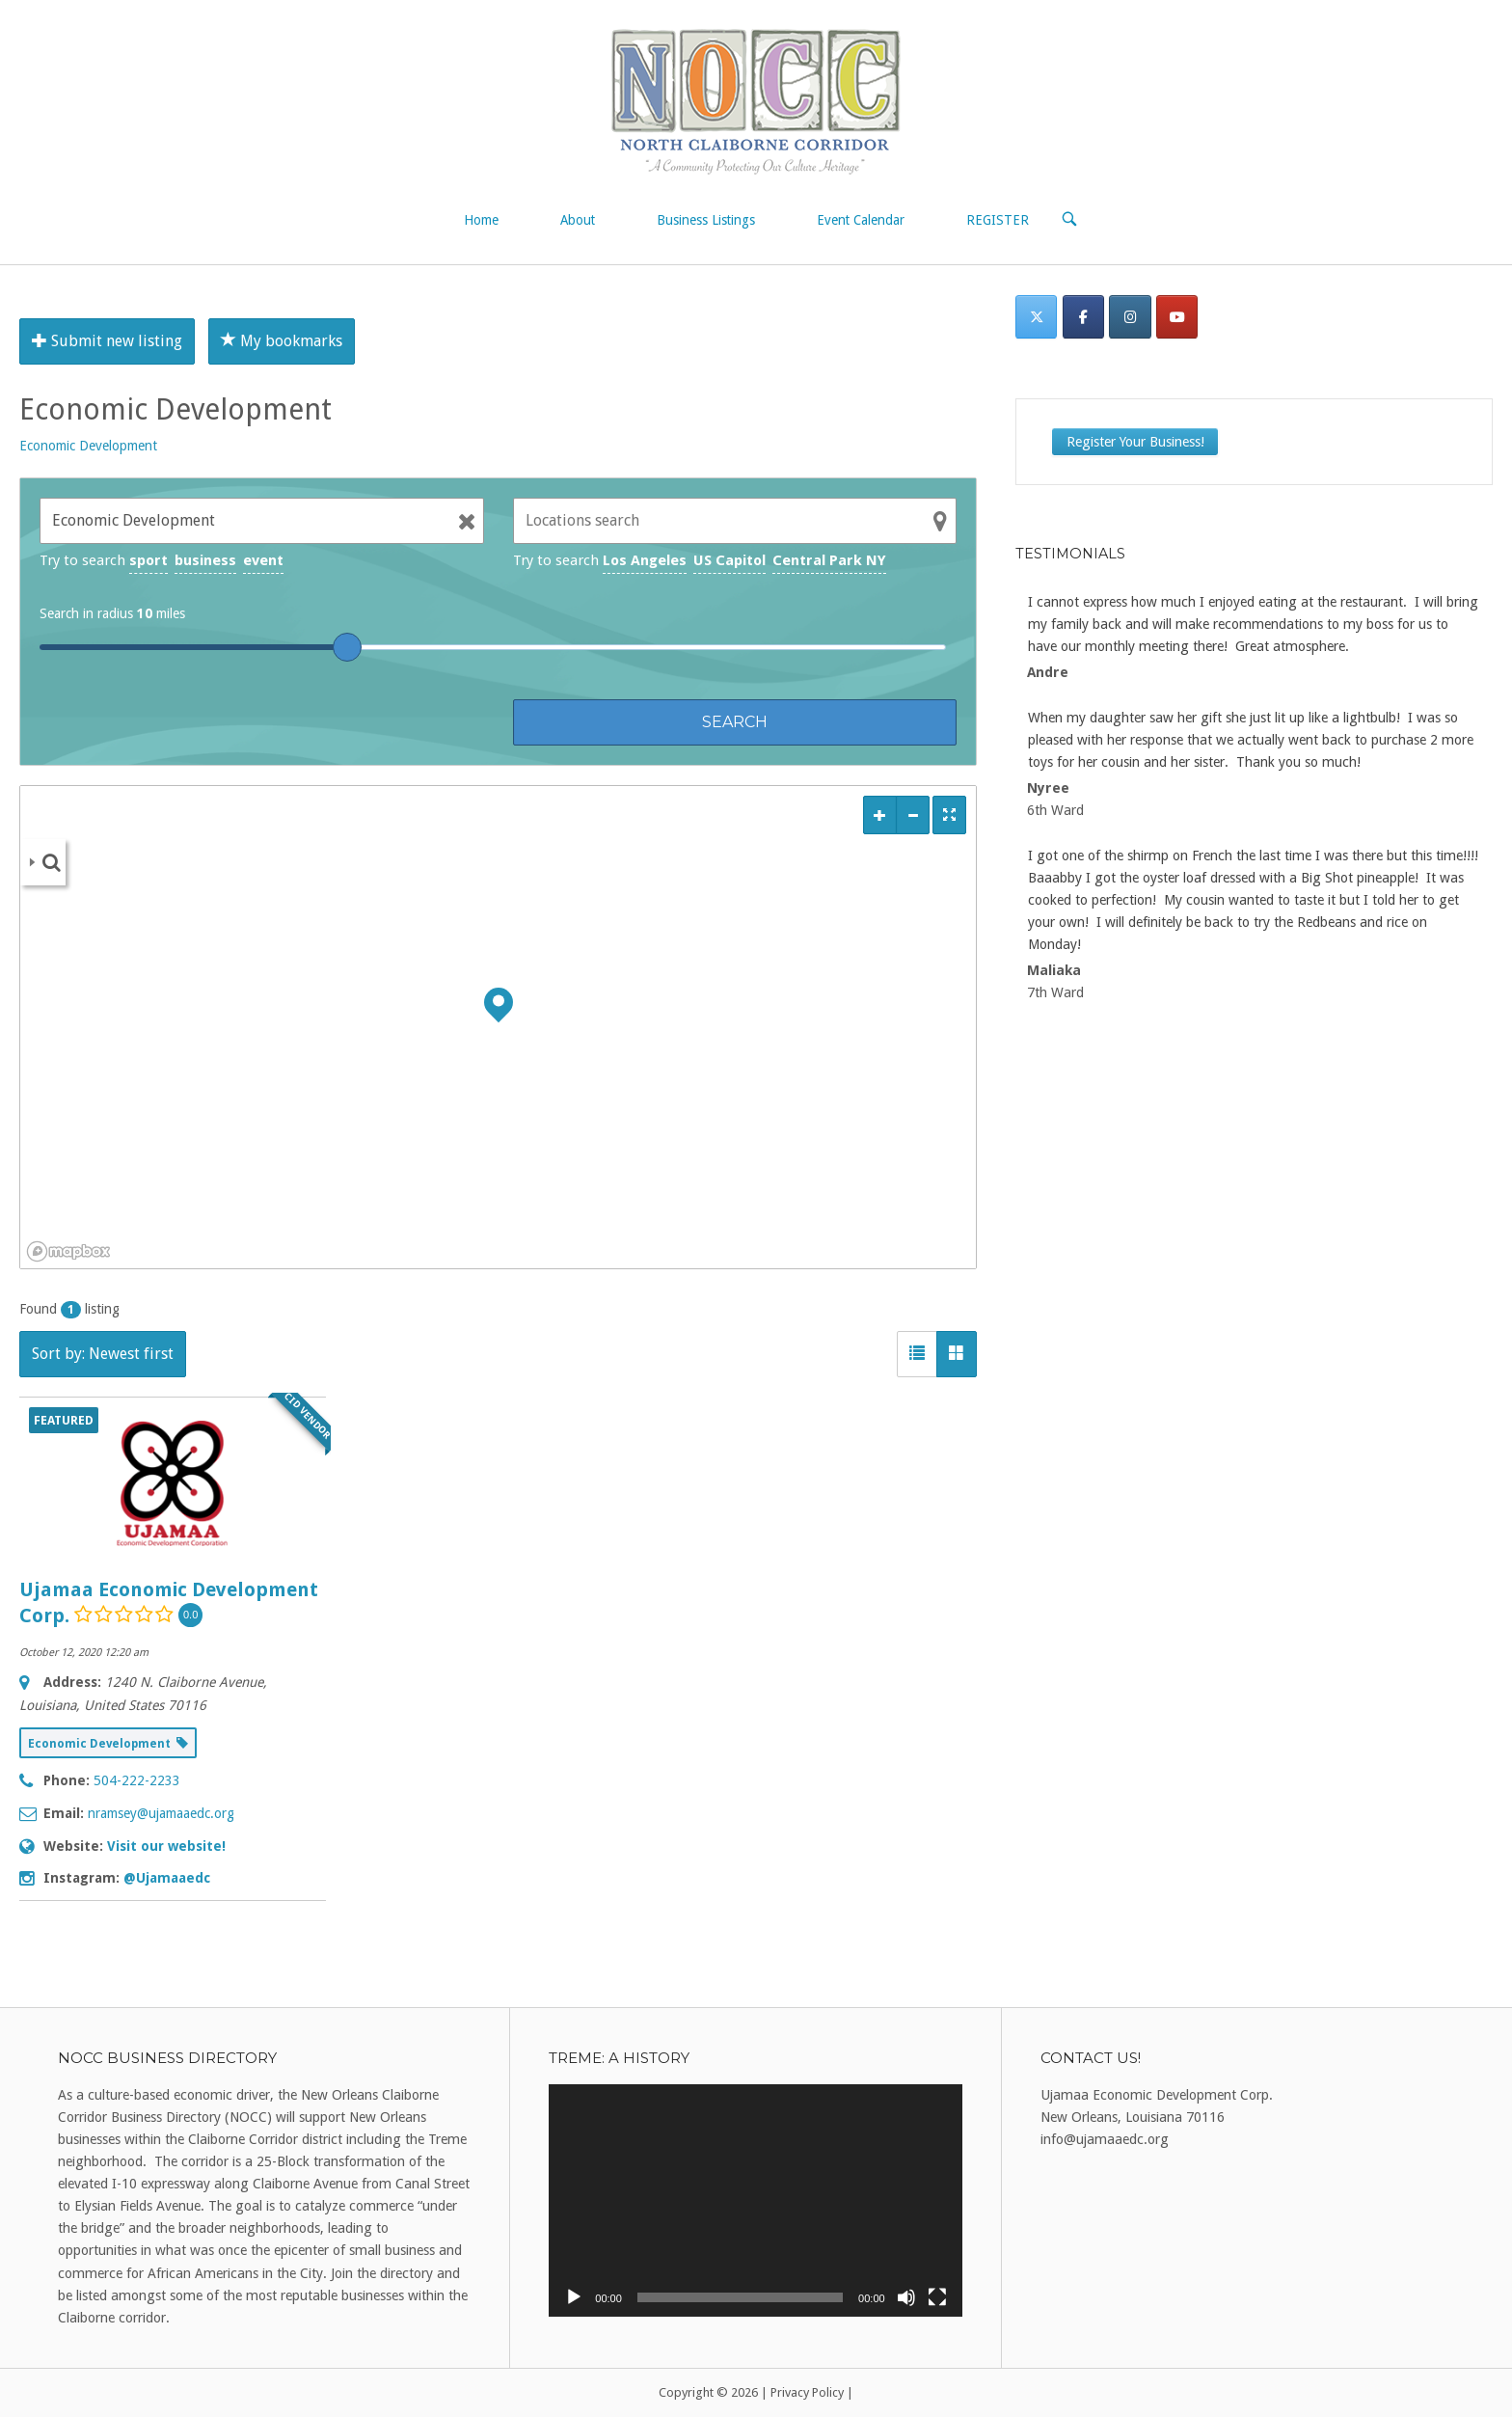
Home (481, 220)
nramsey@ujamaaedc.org (161, 1813)
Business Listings (706, 220)
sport (148, 560)
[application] (755, 2200)
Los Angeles (645, 560)
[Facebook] (1083, 317)
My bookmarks (281, 341)
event (263, 560)
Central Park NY (829, 560)
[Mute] (906, 2297)
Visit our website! (166, 1846)
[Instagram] (1129, 317)
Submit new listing (107, 341)
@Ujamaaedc (166, 1878)
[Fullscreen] (937, 2297)
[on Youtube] (1177, 317)
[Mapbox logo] (68, 1251)
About (577, 220)
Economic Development (88, 445)
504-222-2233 (137, 1780)
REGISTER (997, 220)
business (205, 560)
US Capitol (729, 560)
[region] (498, 1027)
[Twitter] (1036, 317)
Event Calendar (860, 220)
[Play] (573, 2297)
